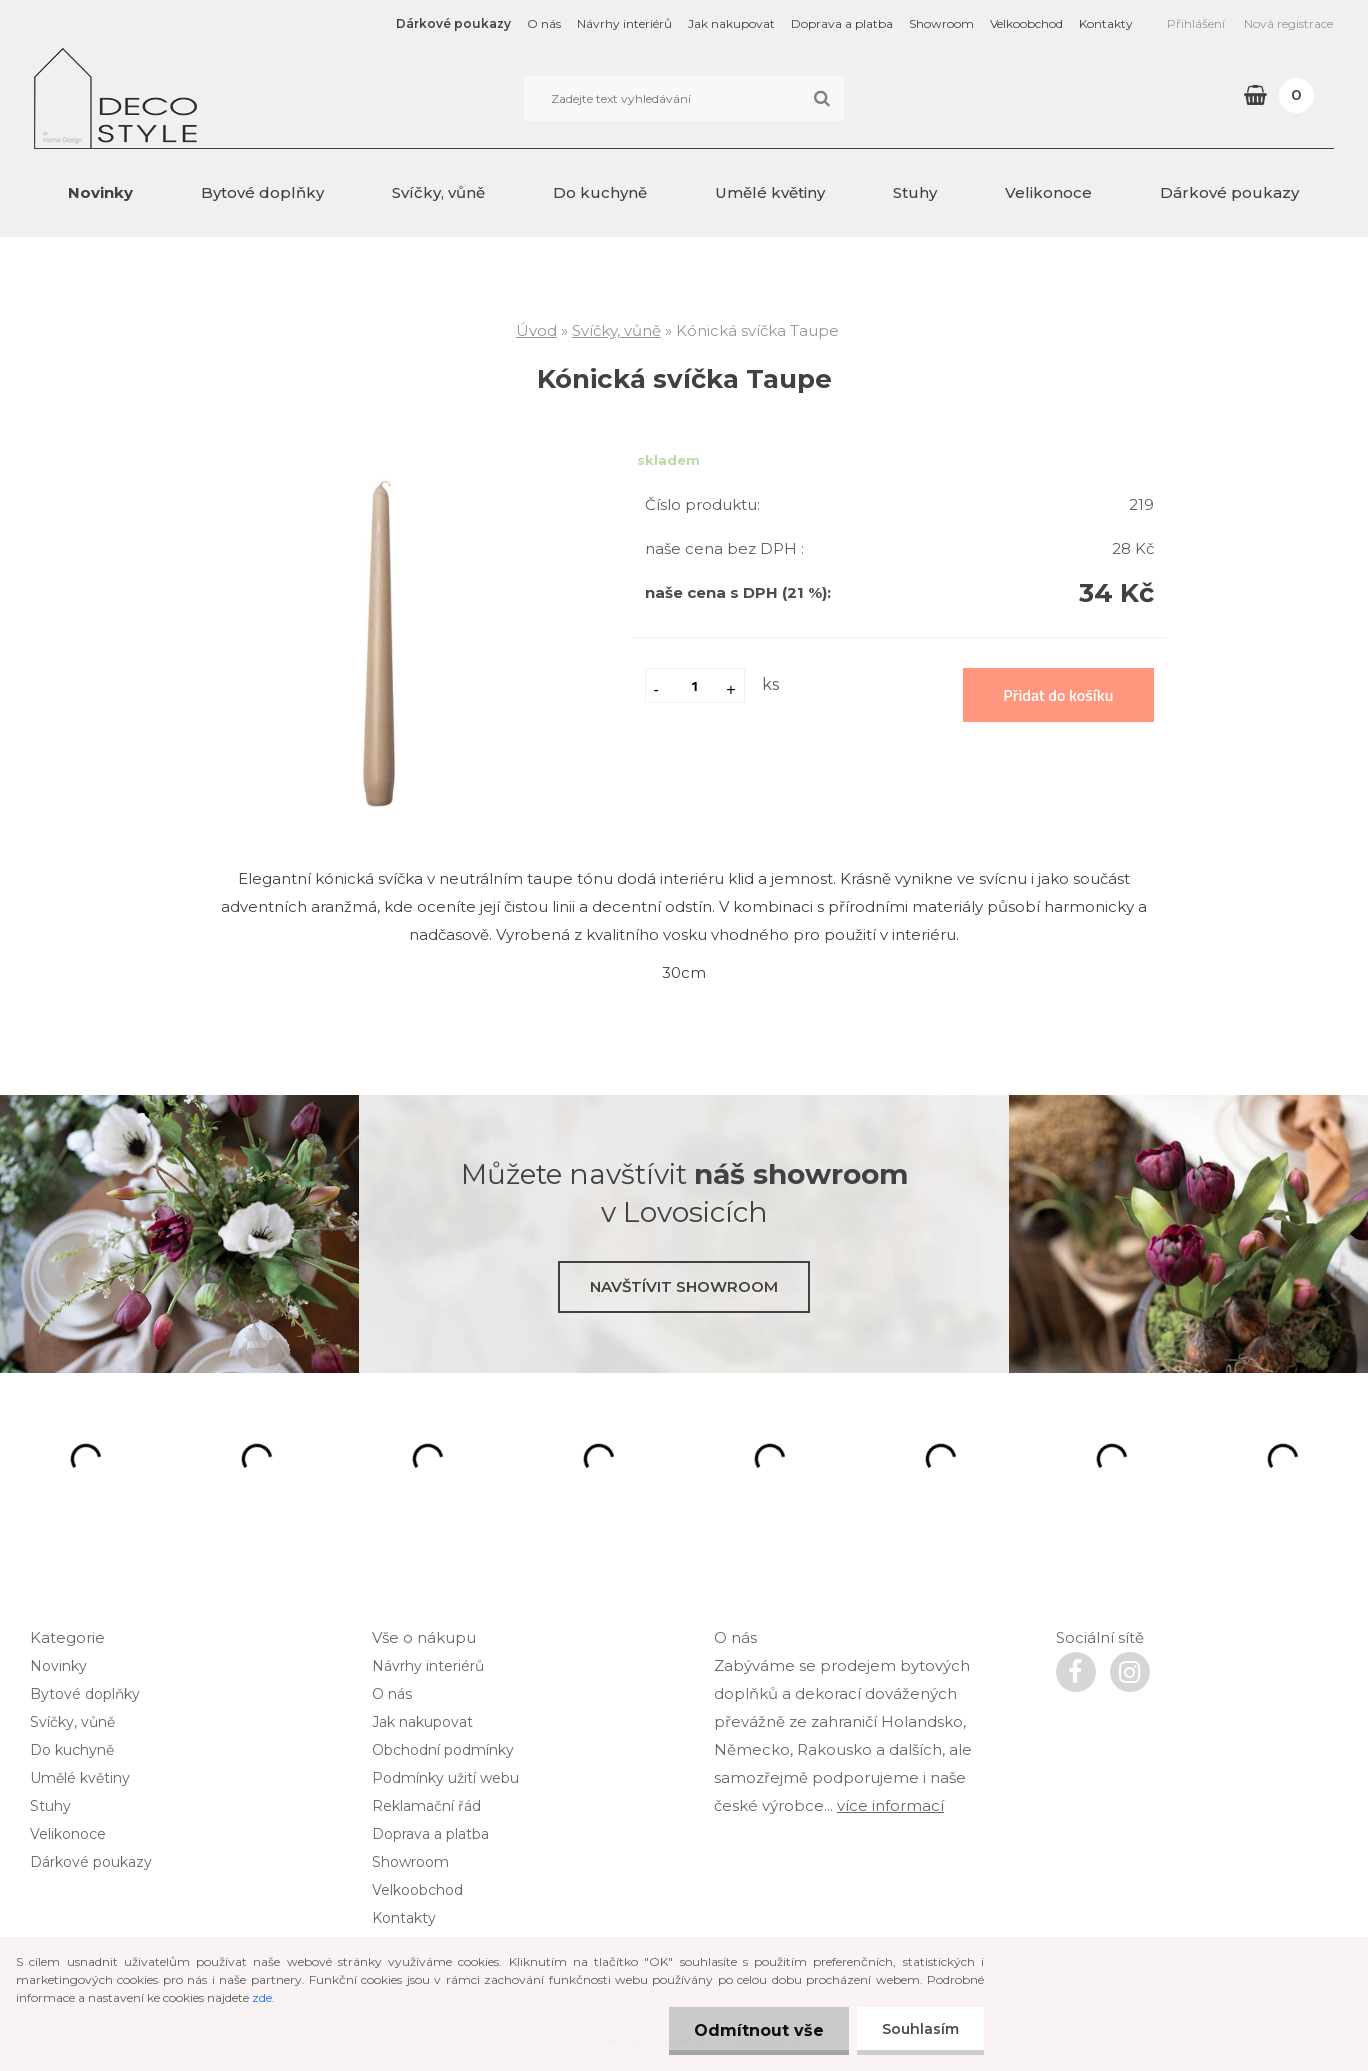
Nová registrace (1288, 23)
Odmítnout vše (759, 2030)
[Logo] (171, 98)
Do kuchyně (600, 192)
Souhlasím (920, 2029)
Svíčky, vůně (438, 192)
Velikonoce (1048, 192)
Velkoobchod (1026, 23)
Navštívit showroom (684, 1286)
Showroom (941, 23)
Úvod (536, 330)
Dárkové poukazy (453, 23)
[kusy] (695, 685)
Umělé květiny (770, 192)
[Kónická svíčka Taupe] (383, 466)
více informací (890, 1805)
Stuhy (915, 192)
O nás (544, 23)
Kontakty (1106, 23)
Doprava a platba (842, 23)
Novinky (100, 192)
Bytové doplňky (262, 192)
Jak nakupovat (731, 23)
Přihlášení (1196, 23)
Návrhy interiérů (624, 23)
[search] (821, 99)
